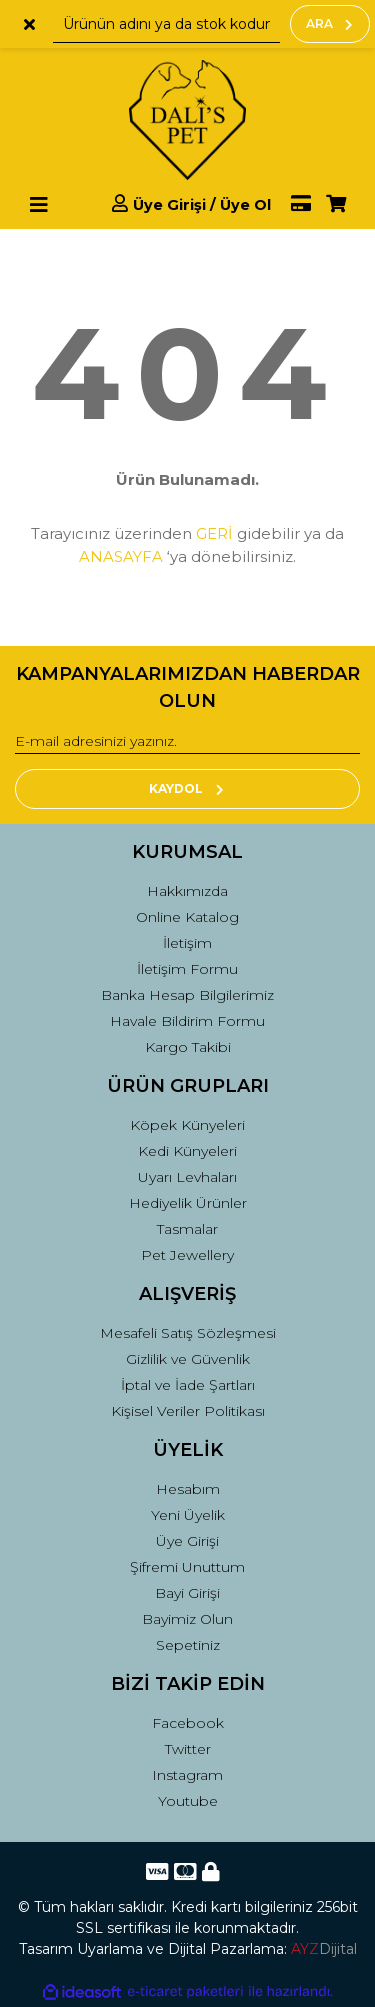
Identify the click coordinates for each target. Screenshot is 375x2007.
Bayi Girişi (187, 1593)
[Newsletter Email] (187, 742)
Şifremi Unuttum (187, 1567)
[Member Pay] (291, 204)
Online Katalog (187, 917)
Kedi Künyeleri (187, 1151)
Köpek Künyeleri (187, 1125)
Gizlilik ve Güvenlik (188, 1359)
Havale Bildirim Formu (187, 1021)
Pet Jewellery (187, 1255)
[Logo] (187, 120)
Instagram (187, 1775)
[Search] (166, 24)
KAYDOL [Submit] (187, 788)
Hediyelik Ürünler (188, 1203)
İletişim (187, 943)
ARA (330, 23)
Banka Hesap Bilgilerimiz (187, 995)
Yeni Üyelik (188, 1515)
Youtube (188, 1801)
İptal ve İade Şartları (188, 1385)
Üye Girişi (187, 1541)
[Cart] (336, 204)
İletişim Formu (187, 969)
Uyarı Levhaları (187, 1177)
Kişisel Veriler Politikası (188, 1411)
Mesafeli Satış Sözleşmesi (188, 1333)
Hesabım (188, 1489)
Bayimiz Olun (187, 1619)
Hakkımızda (187, 891)
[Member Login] (191, 204)
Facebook (188, 1723)
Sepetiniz (188, 1645)
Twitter (188, 1749)
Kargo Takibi (188, 1047)
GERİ (214, 533)
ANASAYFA (121, 556)
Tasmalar (187, 1229)
